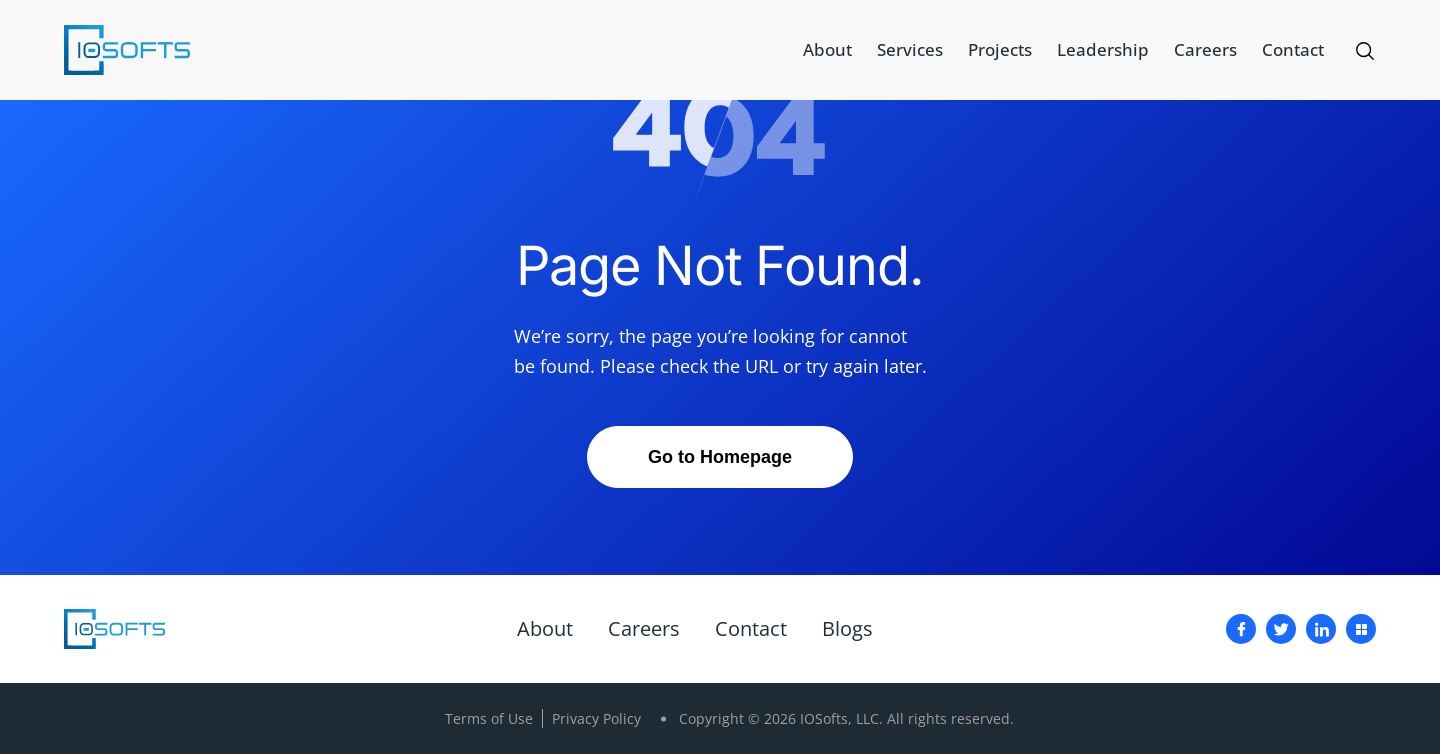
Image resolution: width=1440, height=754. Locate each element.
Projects (1000, 49)
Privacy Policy (596, 718)
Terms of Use (489, 718)
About (827, 49)
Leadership (1103, 49)
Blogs (847, 628)
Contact (1293, 49)
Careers (1205, 49)
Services (910, 49)
